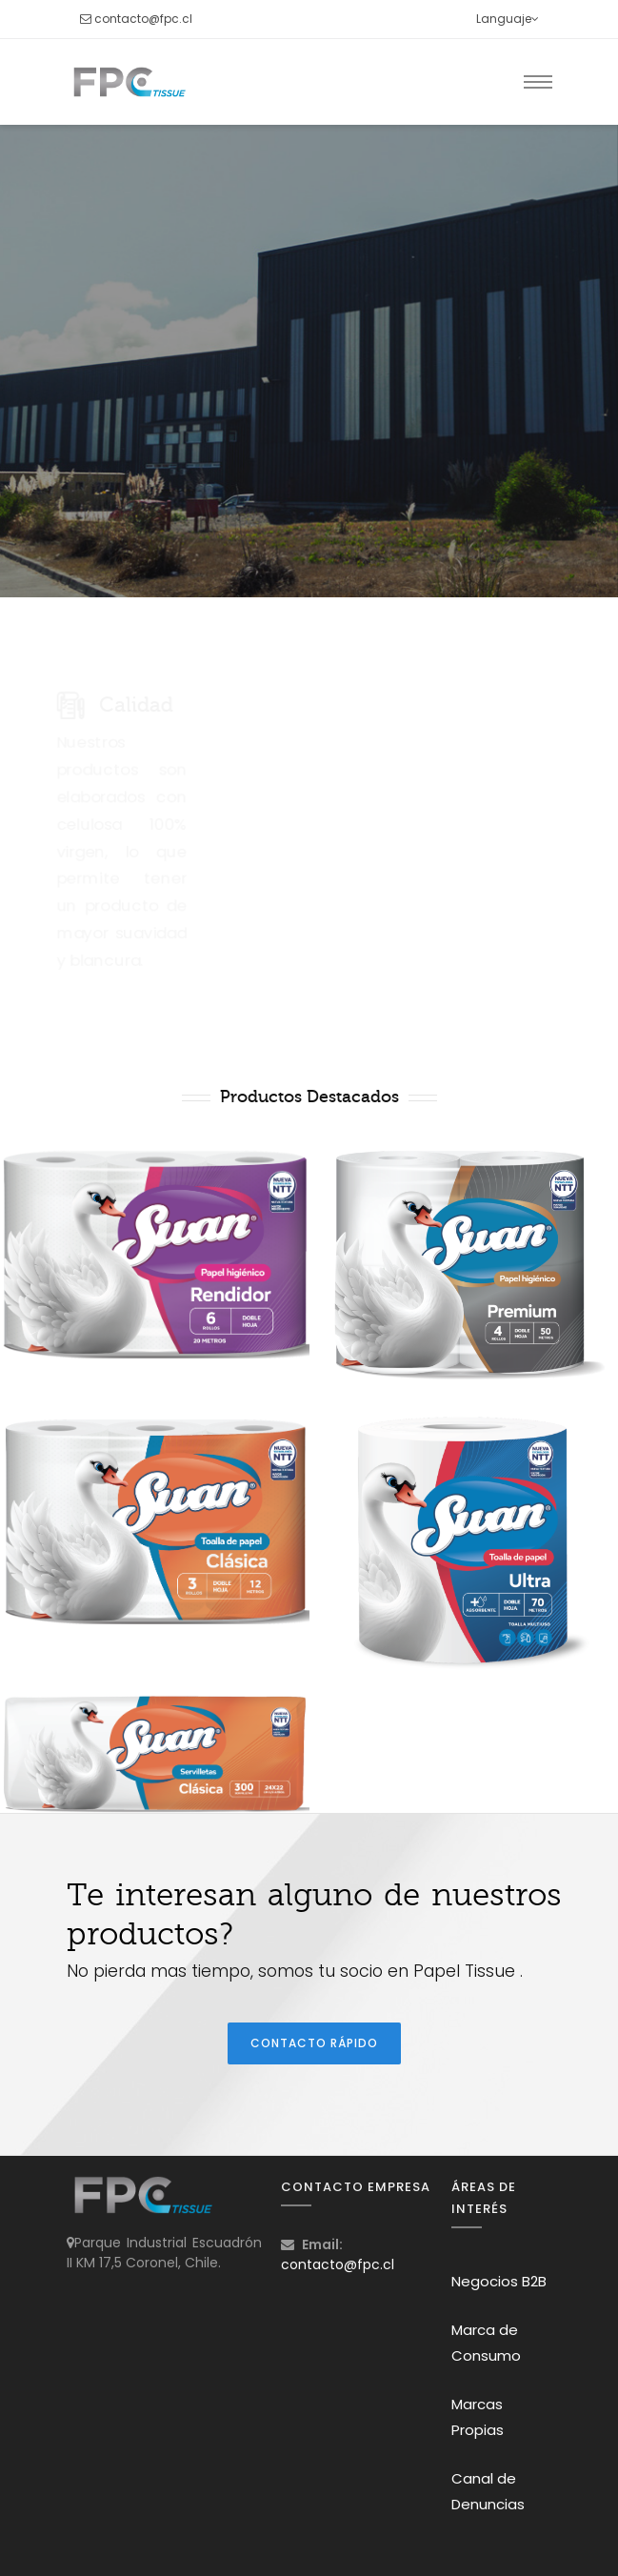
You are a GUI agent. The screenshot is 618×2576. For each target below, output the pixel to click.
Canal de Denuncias (488, 2491)
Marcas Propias (477, 2417)
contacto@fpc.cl (143, 18)
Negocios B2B (499, 2281)
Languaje (507, 18)
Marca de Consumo (486, 2342)
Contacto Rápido (314, 2043)
